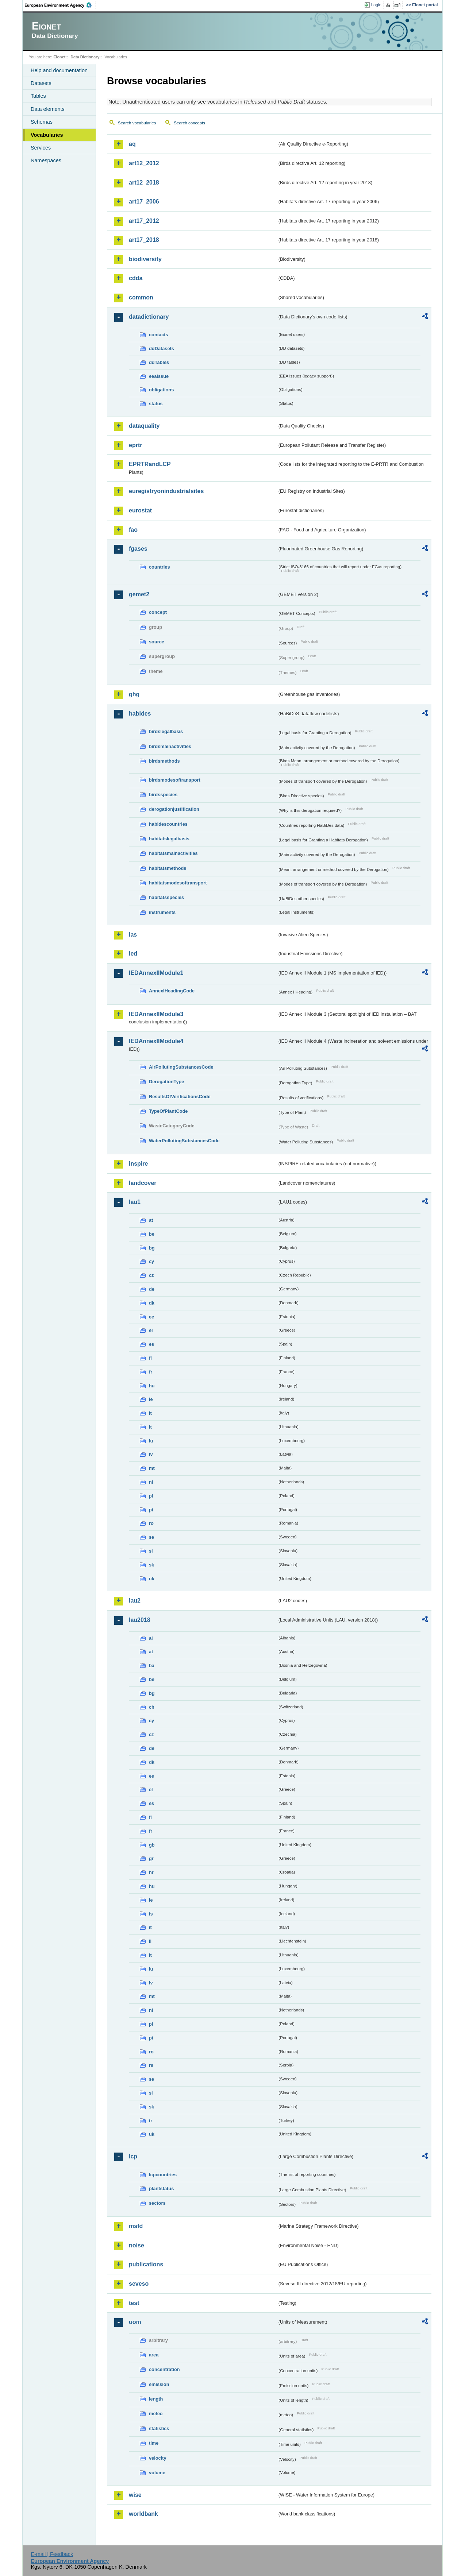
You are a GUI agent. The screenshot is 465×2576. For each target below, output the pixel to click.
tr (150, 2120)
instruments (162, 912)
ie (151, 1399)
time (153, 2443)
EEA (60, 5)
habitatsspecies (166, 897)
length (156, 2399)
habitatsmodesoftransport (178, 883)
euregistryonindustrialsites (166, 491)
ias (133, 934)
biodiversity (145, 259)
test (134, 2303)
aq (132, 144)
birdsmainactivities (170, 746)
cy (151, 1261)
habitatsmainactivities (173, 853)
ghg (134, 694)
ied (133, 953)
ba (151, 1665)
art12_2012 (144, 163)
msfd (136, 2226)
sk (151, 1565)
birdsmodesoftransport (174, 780)
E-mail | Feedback (52, 2554)
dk (151, 1303)
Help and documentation (59, 70)
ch (151, 1707)
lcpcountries (163, 2174)
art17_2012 (144, 221)
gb (152, 1845)
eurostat (140, 510)
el (151, 1330)
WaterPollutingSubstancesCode (184, 1140)
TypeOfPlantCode (168, 1111)
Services (41, 148)
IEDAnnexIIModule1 (156, 973)
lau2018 (139, 1620)
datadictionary (149, 317)
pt (151, 1509)
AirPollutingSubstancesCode (181, 1067)
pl (151, 1496)
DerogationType (166, 1081)
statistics (159, 2428)
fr (150, 1372)
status (156, 403)
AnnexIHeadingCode (172, 990)
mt (152, 1468)
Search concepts (189, 123)
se (151, 1537)
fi (150, 1358)
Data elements (48, 109)
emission (159, 2384)
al (151, 1638)
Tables (38, 96)
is (151, 1914)
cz (151, 1275)
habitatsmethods (167, 868)
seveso (139, 2284)
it (150, 1413)
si (151, 1551)
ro (151, 1523)
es (151, 1344)
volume (157, 2472)
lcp (133, 2156)
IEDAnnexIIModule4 (156, 1041)
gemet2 (139, 594)
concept (158, 612)
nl (151, 1482)
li (150, 1941)
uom (135, 2322)
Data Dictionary (84, 57)
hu (152, 1385)
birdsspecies (163, 794)
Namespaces (46, 160)
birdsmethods (164, 761)
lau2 (135, 1600)
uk (151, 1578)
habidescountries (168, 824)
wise (135, 2495)
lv (151, 1454)
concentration (164, 2369)
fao (133, 530)
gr (151, 1858)
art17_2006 (144, 201)
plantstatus (161, 2188)
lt (150, 1427)
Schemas (42, 122)
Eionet (59, 57)
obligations (161, 389)
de (151, 1289)
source (156, 641)
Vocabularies (47, 135)
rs (151, 2065)
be (151, 1234)
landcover (143, 1183)
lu (151, 1441)
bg (152, 1248)
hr (151, 1872)
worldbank (143, 2514)
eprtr (135, 445)
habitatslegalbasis (169, 838)
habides (140, 713)
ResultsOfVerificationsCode (180, 1096)
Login (376, 5)
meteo (156, 2413)
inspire (138, 1164)
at (151, 1220)
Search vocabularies (137, 123)
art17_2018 (144, 240)
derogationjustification (174, 809)
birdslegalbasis (166, 731)
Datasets (41, 83)
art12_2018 (144, 182)
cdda (135, 278)
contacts (158, 334)
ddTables (159, 362)
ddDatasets (161, 348)
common (141, 297)
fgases (138, 549)
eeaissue (159, 376)
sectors (157, 2203)
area (153, 2355)
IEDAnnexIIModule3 (156, 1014)
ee (151, 1317)
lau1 (135, 1202)
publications (146, 2264)
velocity (157, 2458)
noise (136, 2245)
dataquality (144, 426)
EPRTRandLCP (150, 464)
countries (159, 567)
